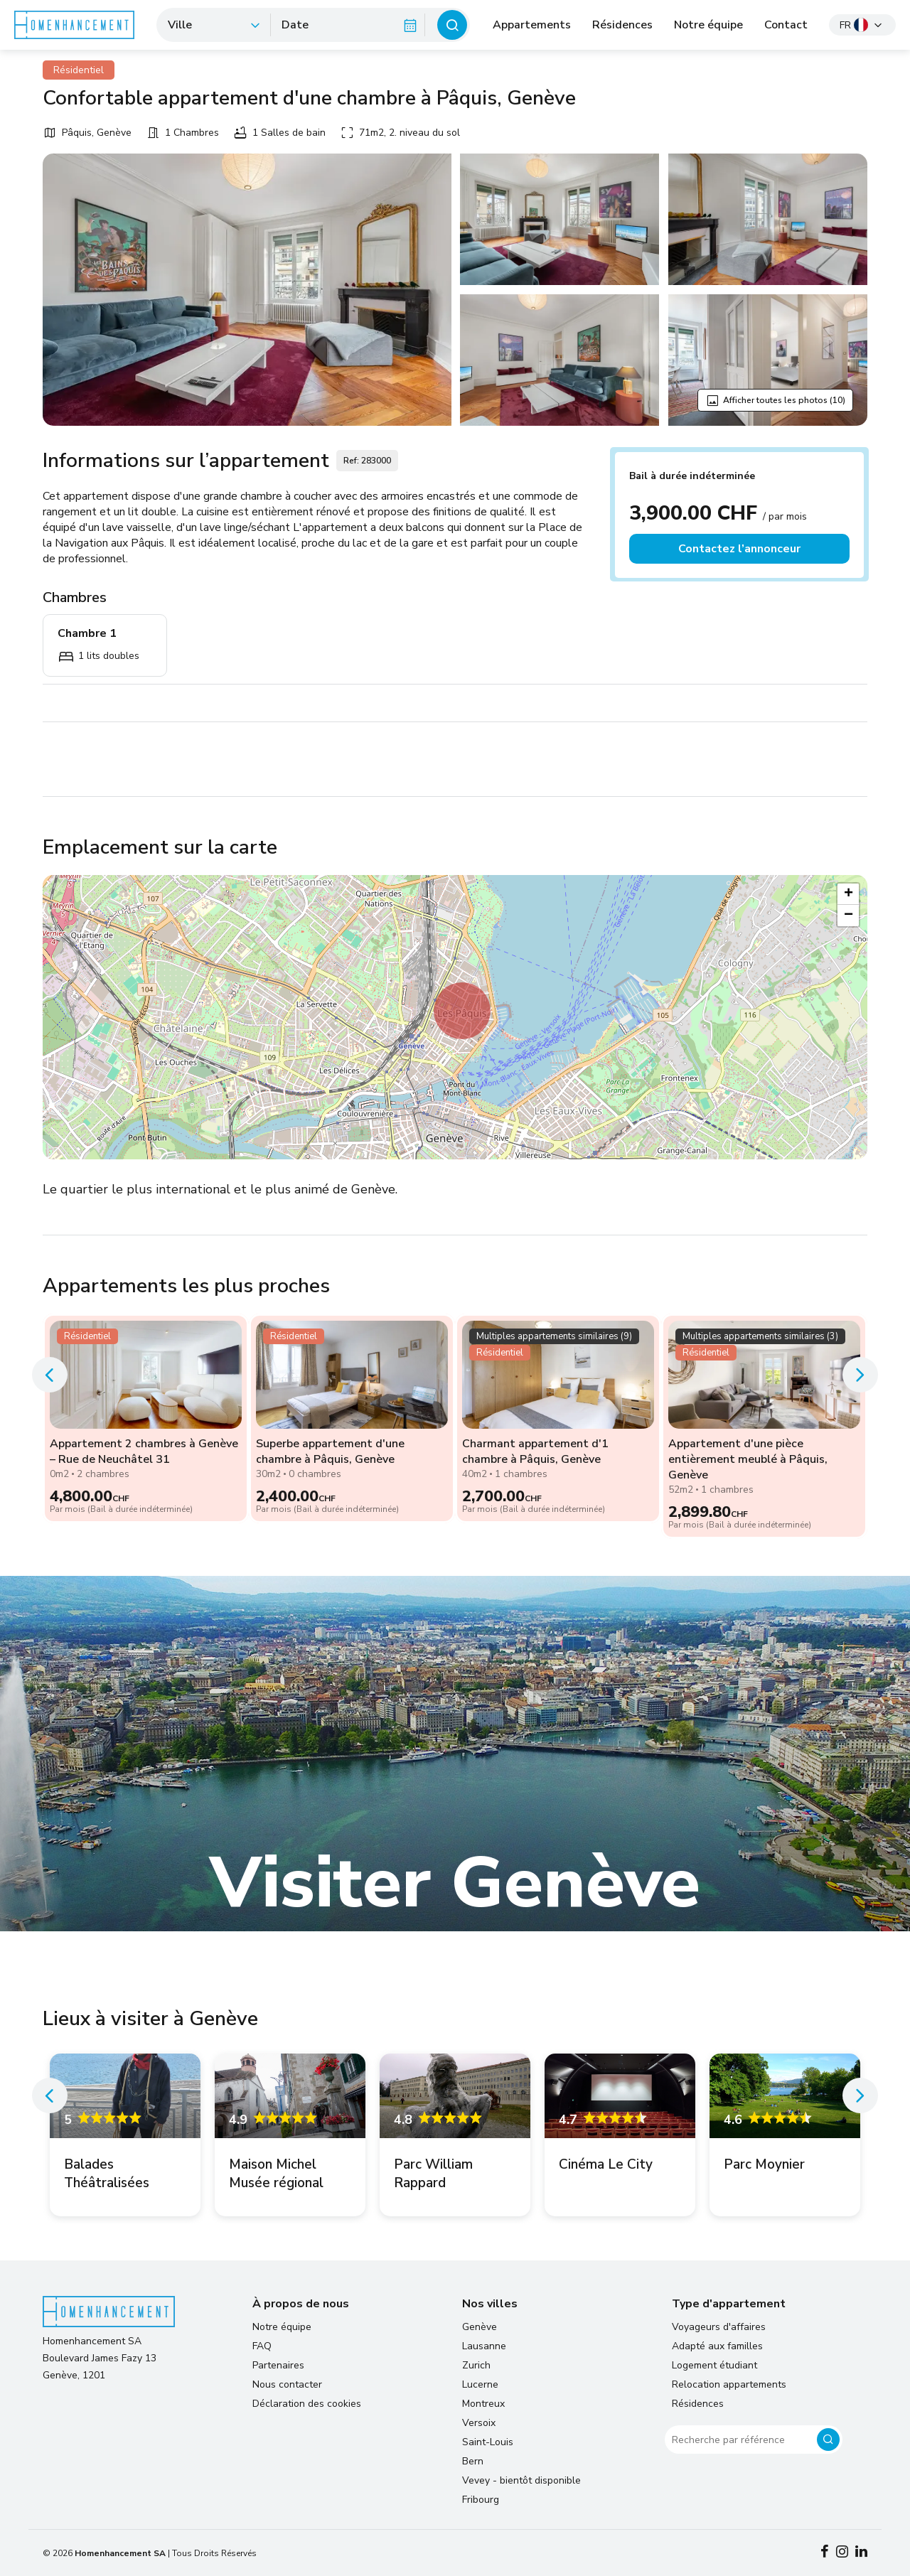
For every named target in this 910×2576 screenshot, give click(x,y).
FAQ (262, 2346)
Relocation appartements (729, 2384)
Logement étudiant (714, 2365)
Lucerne (480, 2384)
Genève (479, 2327)
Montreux (483, 2403)
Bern (472, 2461)
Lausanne (484, 2346)
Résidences (622, 25)
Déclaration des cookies (306, 2403)
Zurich (476, 2365)
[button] (462, 1010)
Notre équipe (708, 25)
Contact (786, 25)
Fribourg (480, 2499)
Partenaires (278, 2365)
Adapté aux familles (717, 2346)
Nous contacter (287, 2384)
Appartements (532, 25)
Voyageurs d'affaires (719, 2327)
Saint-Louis (487, 2442)
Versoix (479, 2423)
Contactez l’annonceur (739, 549)
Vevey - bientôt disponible (521, 2480)
